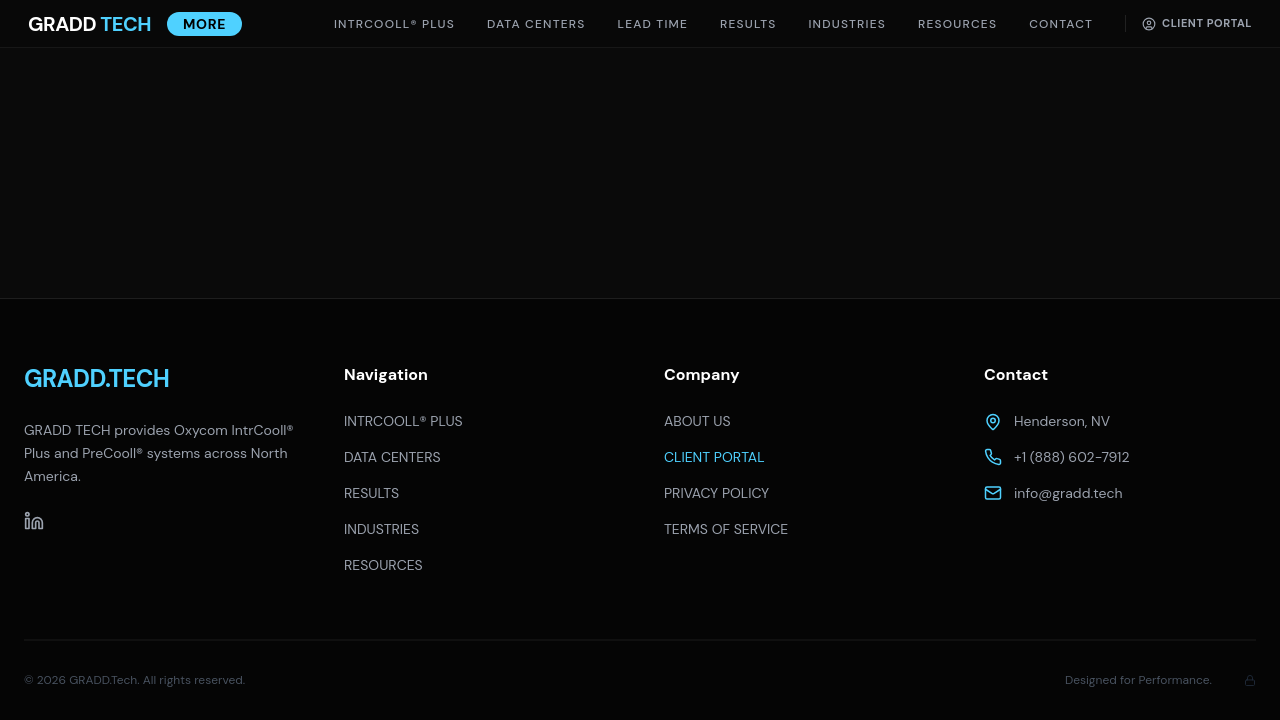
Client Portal (1197, 23)
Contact (1061, 24)
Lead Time (653, 24)
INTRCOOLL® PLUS (394, 24)
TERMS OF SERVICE (726, 529)
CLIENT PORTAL (714, 457)
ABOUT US (697, 421)
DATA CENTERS (536, 24)
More (204, 24)
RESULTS (371, 493)
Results (748, 24)
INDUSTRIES (381, 529)
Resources (957, 24)
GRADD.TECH (96, 378)
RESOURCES (383, 565)
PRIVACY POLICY (716, 493)
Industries (847, 24)
